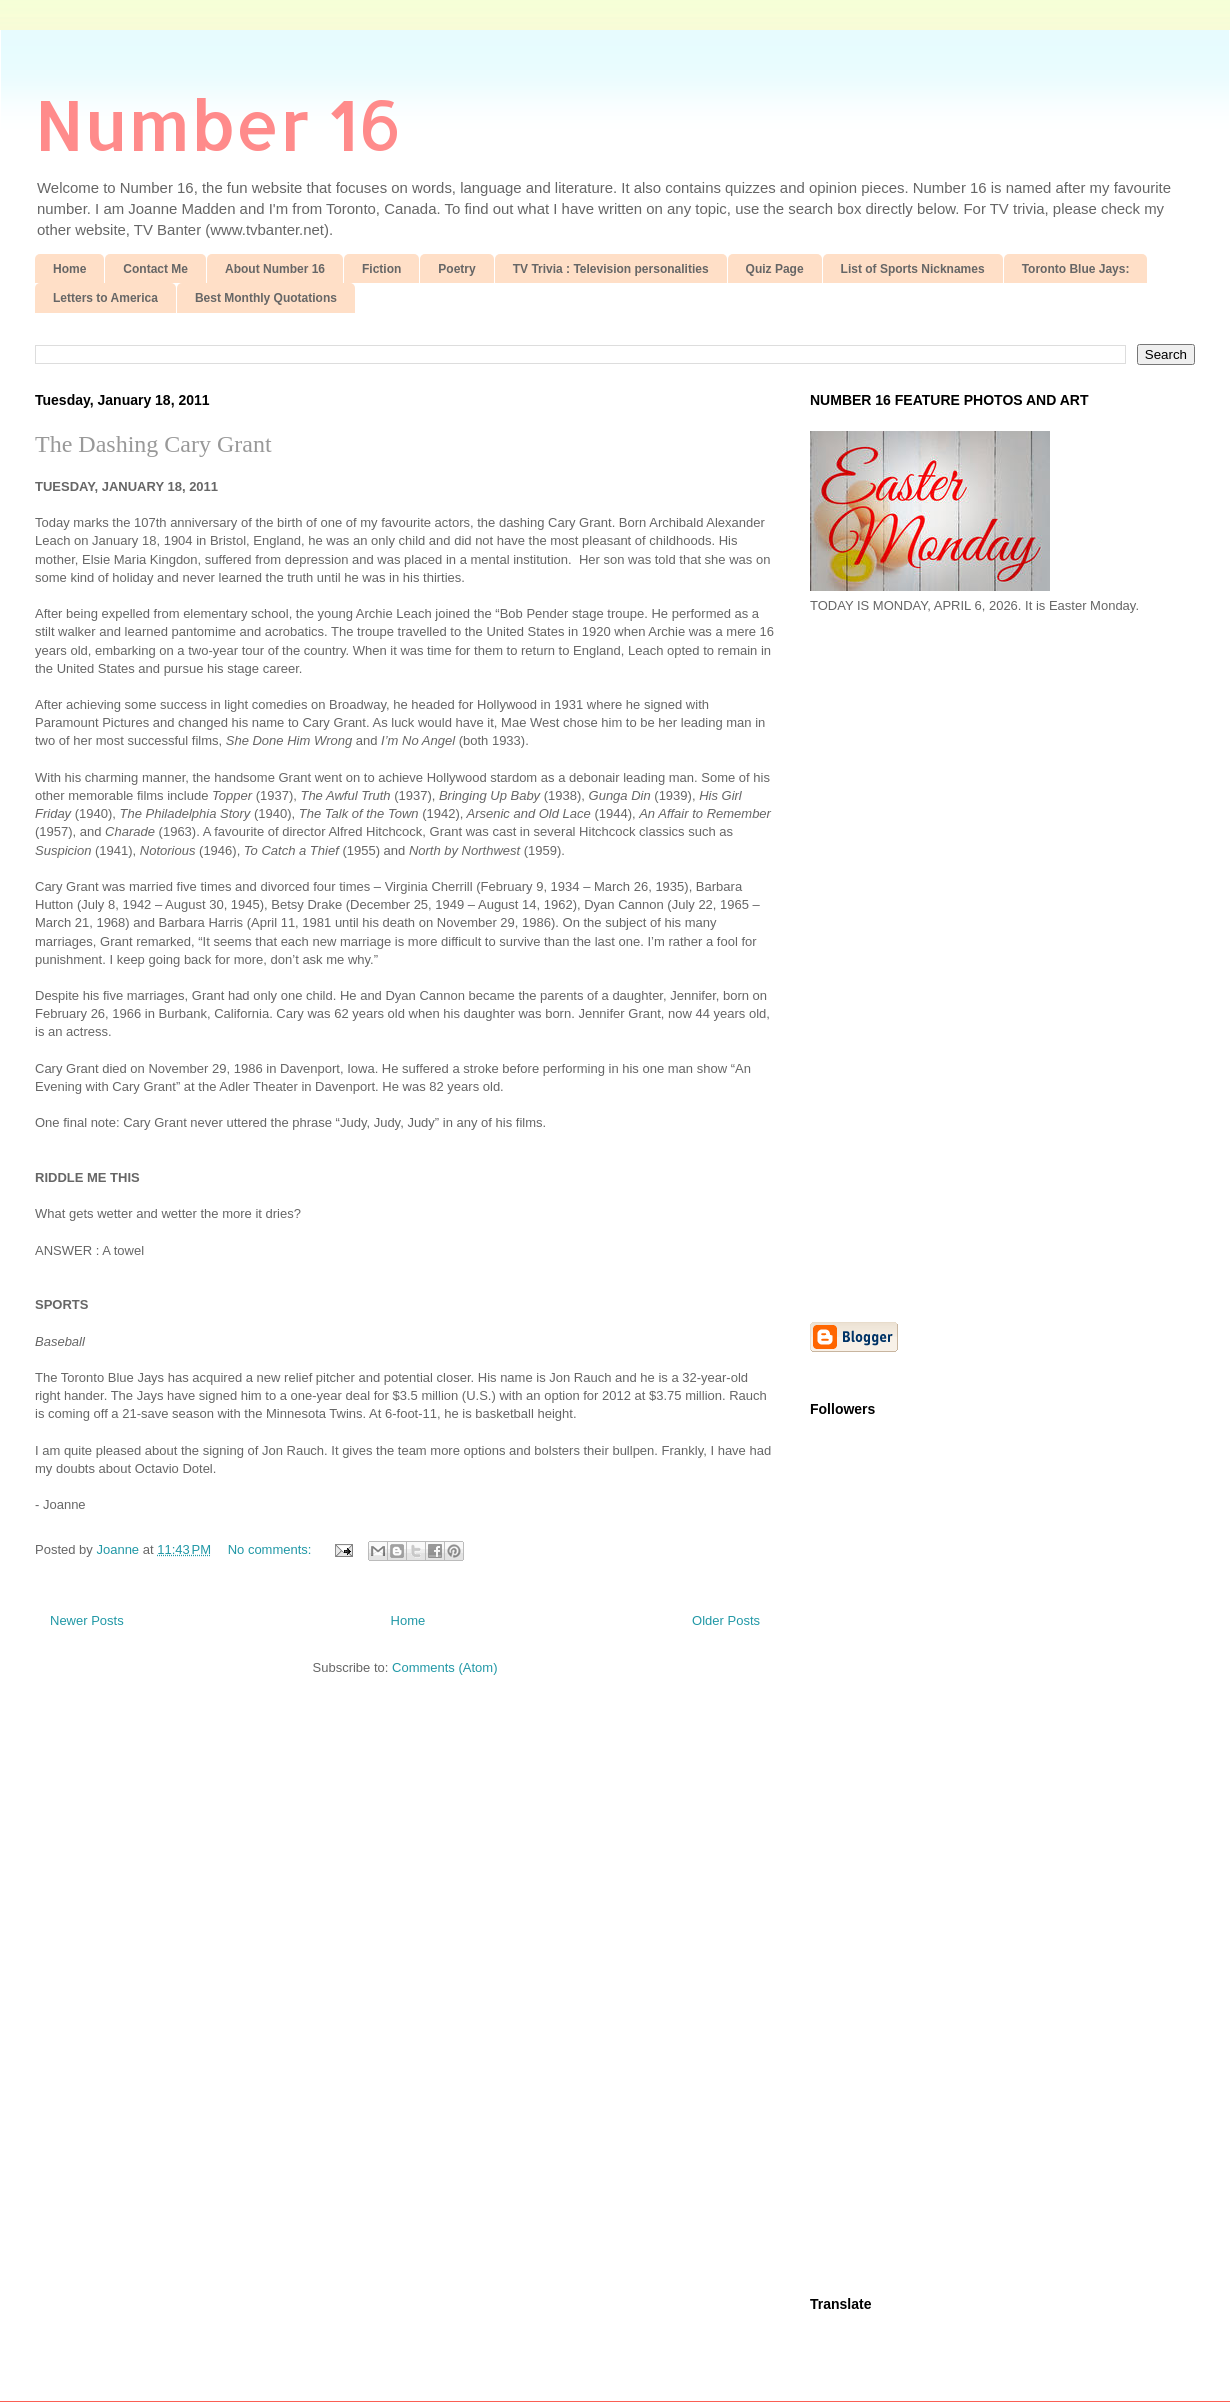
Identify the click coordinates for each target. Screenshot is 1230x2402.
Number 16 (218, 123)
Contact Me (155, 269)
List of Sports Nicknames (913, 269)
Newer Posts (87, 1620)
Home (69, 269)
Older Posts (726, 1620)
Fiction (381, 269)
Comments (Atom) (444, 1667)
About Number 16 (275, 269)
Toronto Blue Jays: (1076, 269)
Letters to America (105, 298)
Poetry (456, 269)
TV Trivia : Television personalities (611, 269)
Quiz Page (775, 269)
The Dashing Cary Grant (153, 444)
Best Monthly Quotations (266, 298)
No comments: (271, 1549)
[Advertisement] (917, 966)
